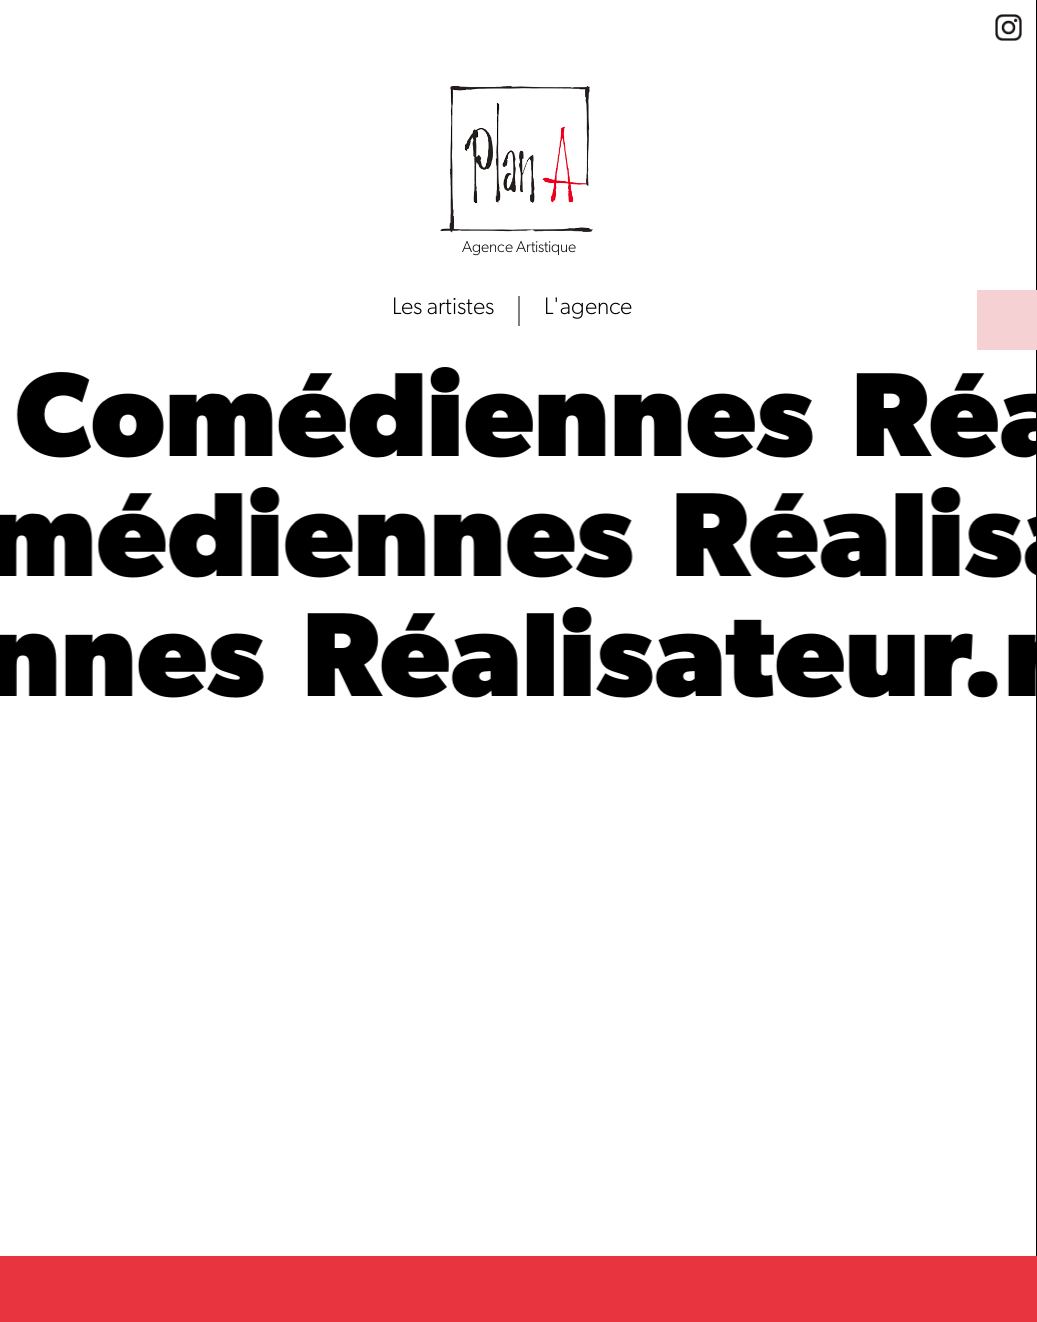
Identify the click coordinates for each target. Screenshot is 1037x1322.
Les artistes (443, 308)
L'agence (588, 308)
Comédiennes (429, 426)
